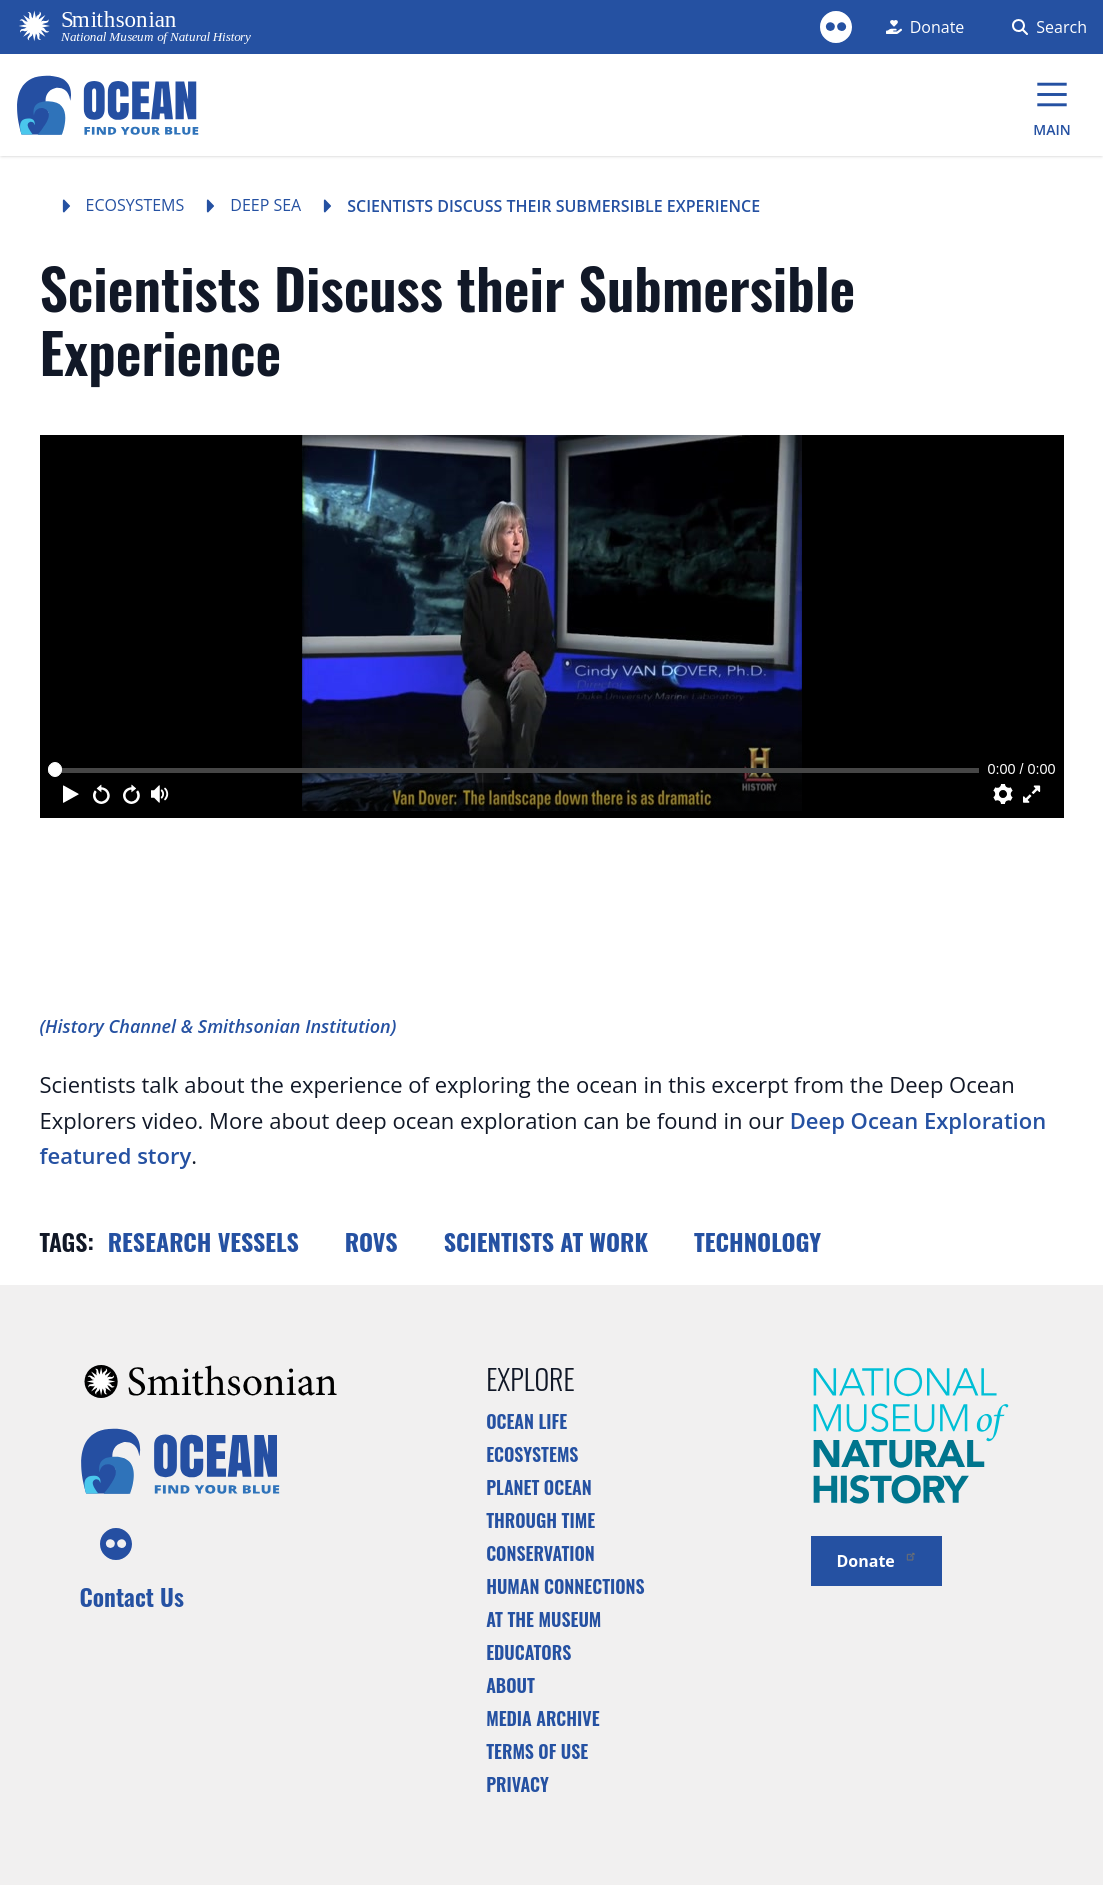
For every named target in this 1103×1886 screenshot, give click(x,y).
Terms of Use (537, 1751)
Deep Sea (265, 205)
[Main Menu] (1052, 105)
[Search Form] (1045, 27)
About (510, 1685)
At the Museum (543, 1619)
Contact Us (132, 1596)
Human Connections (565, 1586)
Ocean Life (526, 1421)
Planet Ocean (539, 1487)
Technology (757, 1241)
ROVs (371, 1241)
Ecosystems (135, 205)
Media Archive (542, 1718)
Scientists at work (546, 1241)
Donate (876, 1559)
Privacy (517, 1784)
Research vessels (203, 1241)
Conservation (540, 1553)
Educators (528, 1652)
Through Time (540, 1520)
